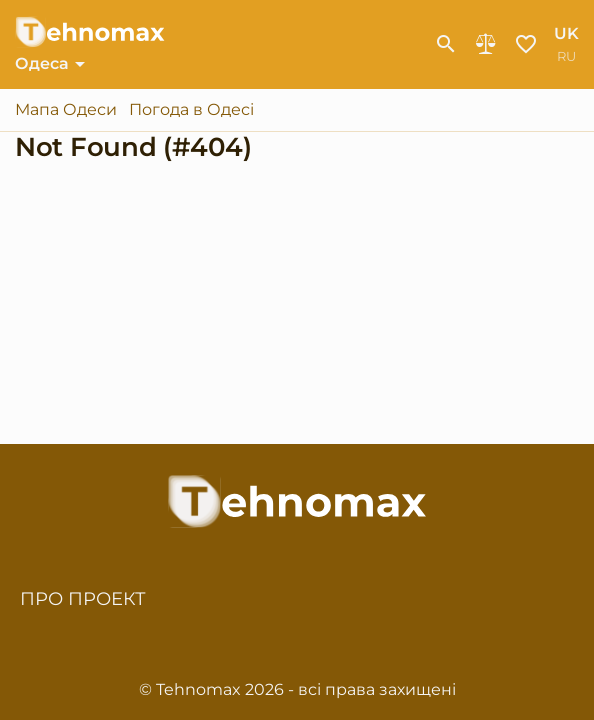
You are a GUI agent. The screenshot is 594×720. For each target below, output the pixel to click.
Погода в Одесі (191, 110)
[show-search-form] (446, 44)
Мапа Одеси (66, 110)
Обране (526, 44)
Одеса (42, 63)
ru (566, 56)
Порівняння (486, 44)
